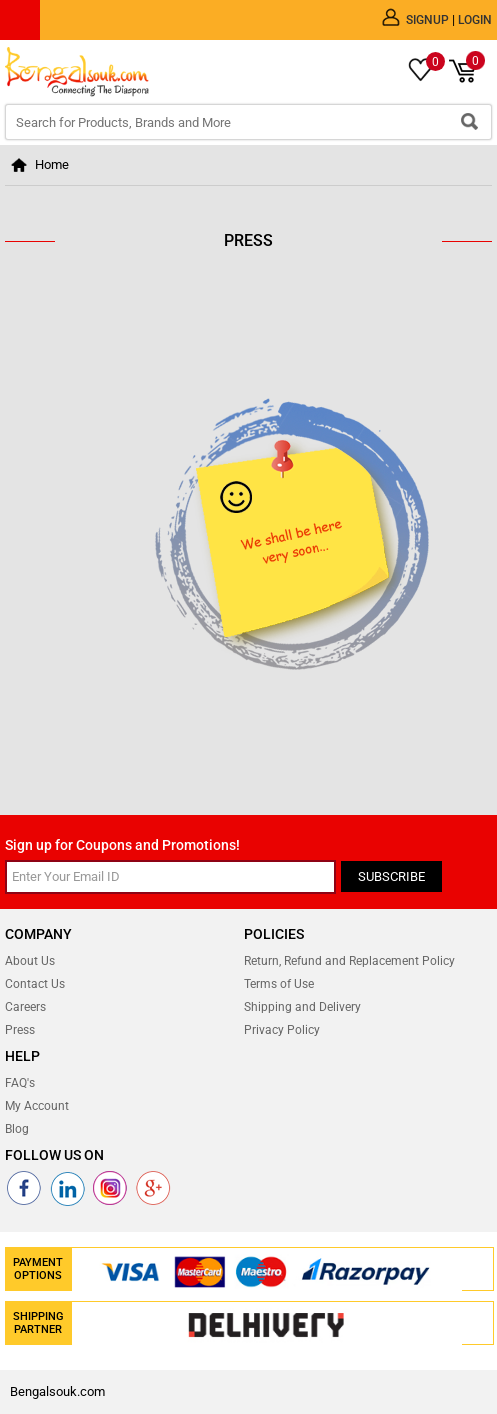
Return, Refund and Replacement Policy (349, 961)
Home (52, 164)
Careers (25, 1007)
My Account (37, 1106)
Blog (17, 1129)
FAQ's (20, 1083)
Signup (429, 20)
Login (475, 20)
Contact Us (35, 984)
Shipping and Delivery (302, 1007)
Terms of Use (279, 984)
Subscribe (391, 876)
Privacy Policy (282, 1030)
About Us (30, 961)
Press (20, 1030)
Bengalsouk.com (57, 1391)
